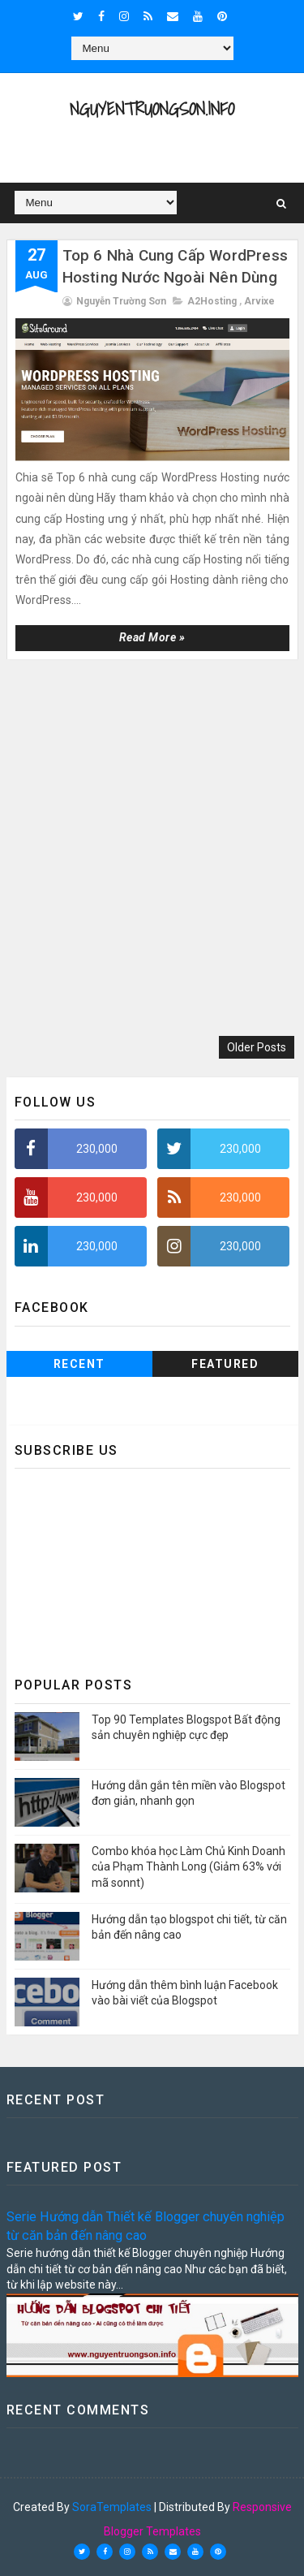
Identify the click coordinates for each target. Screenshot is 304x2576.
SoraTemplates (112, 2506)
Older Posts (256, 1047)
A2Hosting (212, 301)
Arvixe (259, 301)
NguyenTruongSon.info (152, 108)
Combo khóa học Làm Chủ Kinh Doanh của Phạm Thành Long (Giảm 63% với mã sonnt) (188, 1867)
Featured (225, 1363)
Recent (79, 1363)
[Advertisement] (152, 850)
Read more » (152, 637)
